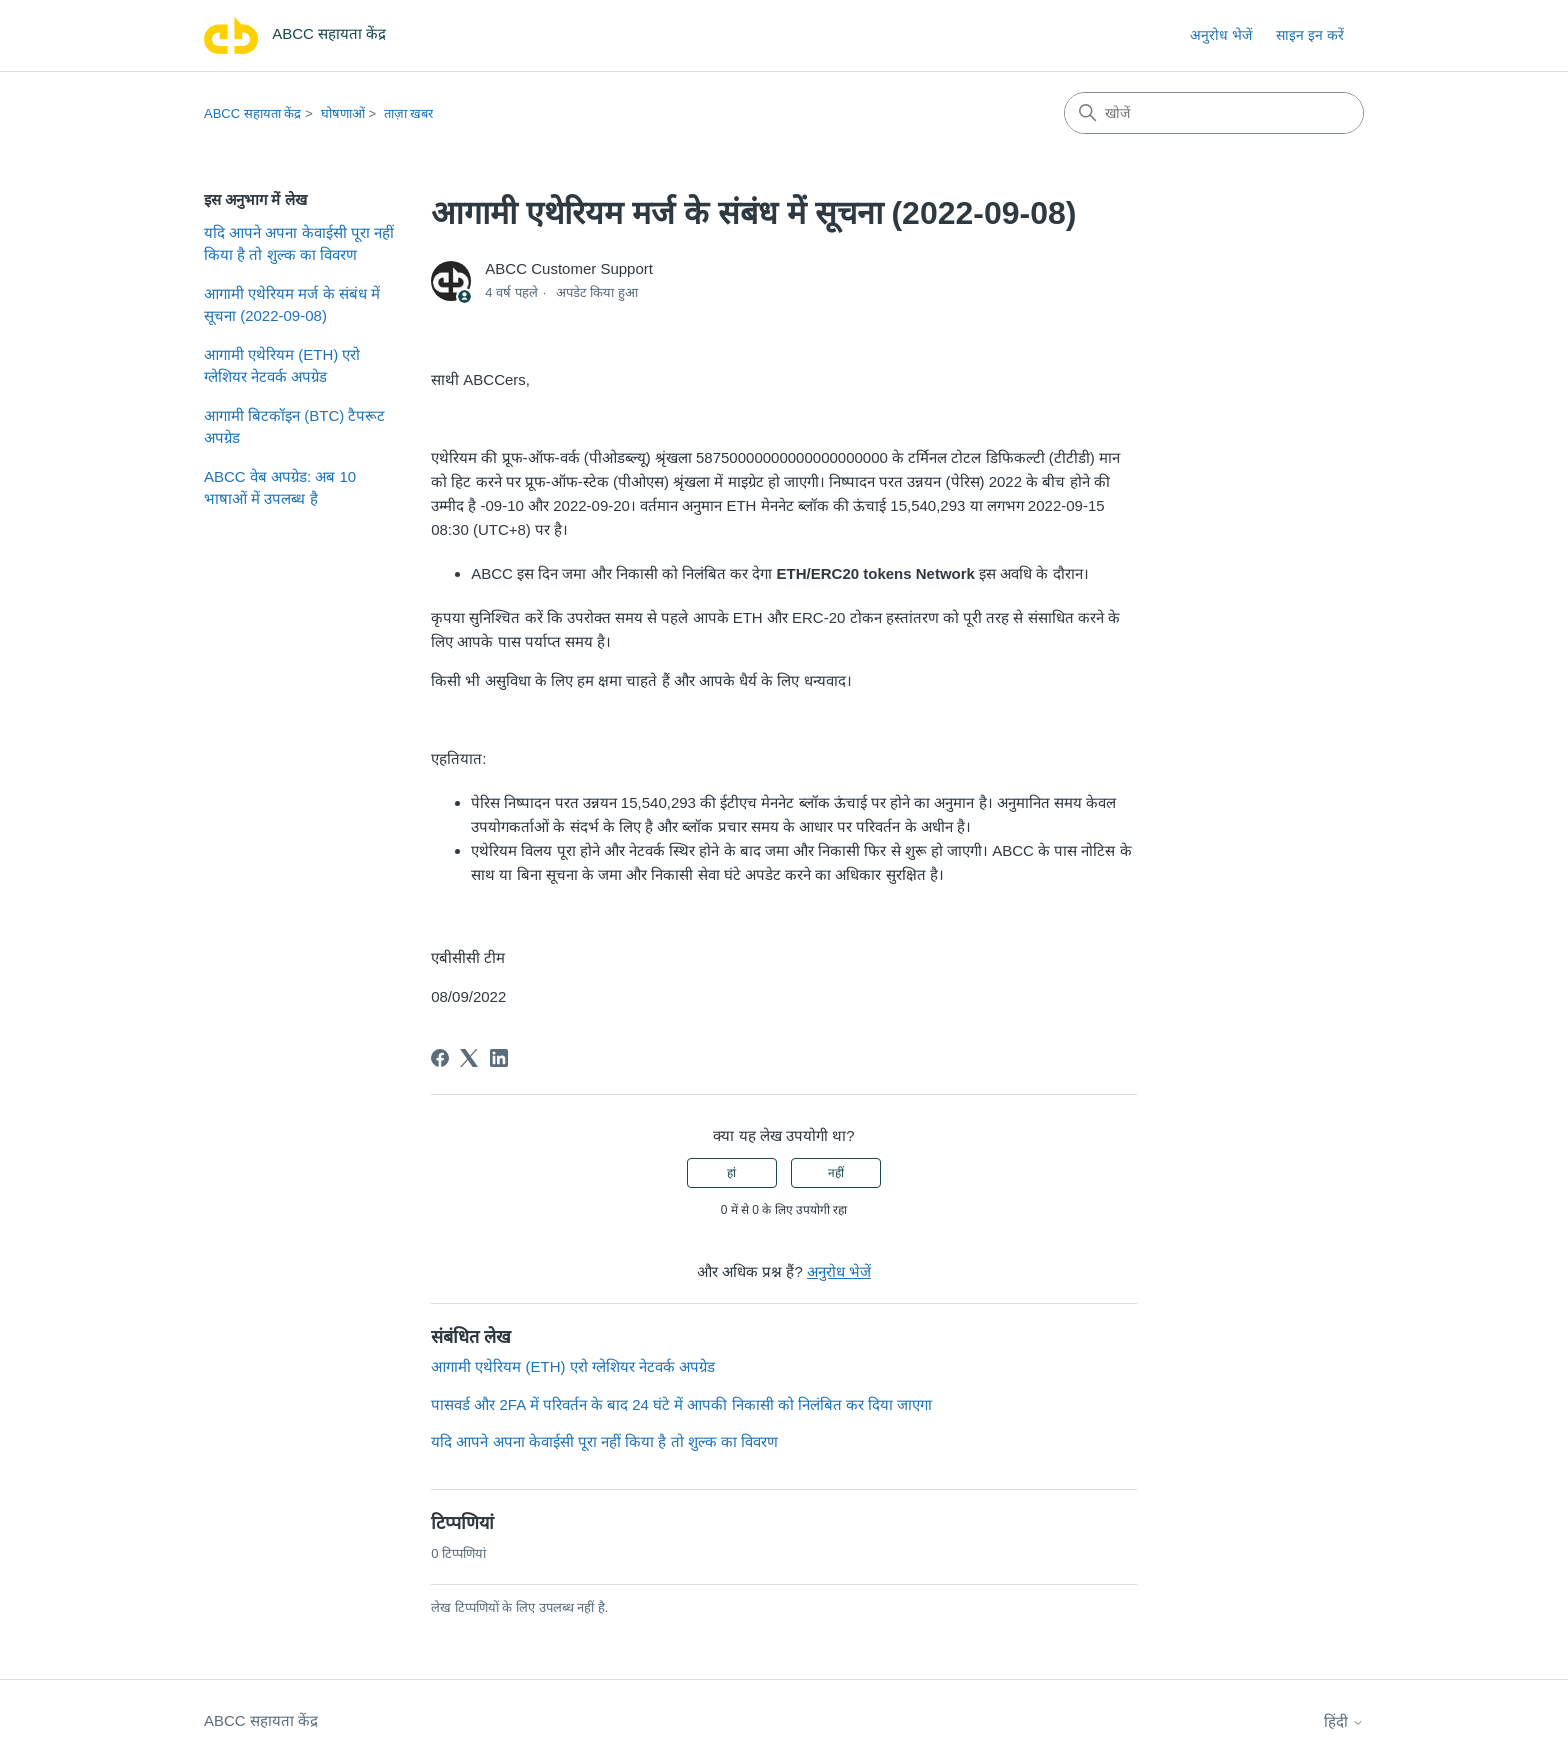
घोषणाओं (343, 113)
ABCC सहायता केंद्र (252, 113)
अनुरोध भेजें (1221, 35)
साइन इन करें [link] (1310, 35)
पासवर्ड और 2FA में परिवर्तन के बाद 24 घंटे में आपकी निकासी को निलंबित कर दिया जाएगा (681, 1404)
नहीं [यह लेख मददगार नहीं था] (836, 1173)
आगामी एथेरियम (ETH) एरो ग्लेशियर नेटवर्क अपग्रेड (282, 366)
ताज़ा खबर (409, 113)
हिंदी (1344, 1721)
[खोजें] (1214, 113)
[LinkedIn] (499, 1058)
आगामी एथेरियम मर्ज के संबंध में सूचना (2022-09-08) (292, 305)
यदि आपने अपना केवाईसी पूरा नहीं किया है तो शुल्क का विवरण (299, 244)
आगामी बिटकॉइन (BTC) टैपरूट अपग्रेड (295, 427)
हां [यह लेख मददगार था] (731, 1173)
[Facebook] (440, 1058)
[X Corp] (469, 1058)
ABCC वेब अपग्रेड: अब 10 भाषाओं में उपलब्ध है (280, 488)
